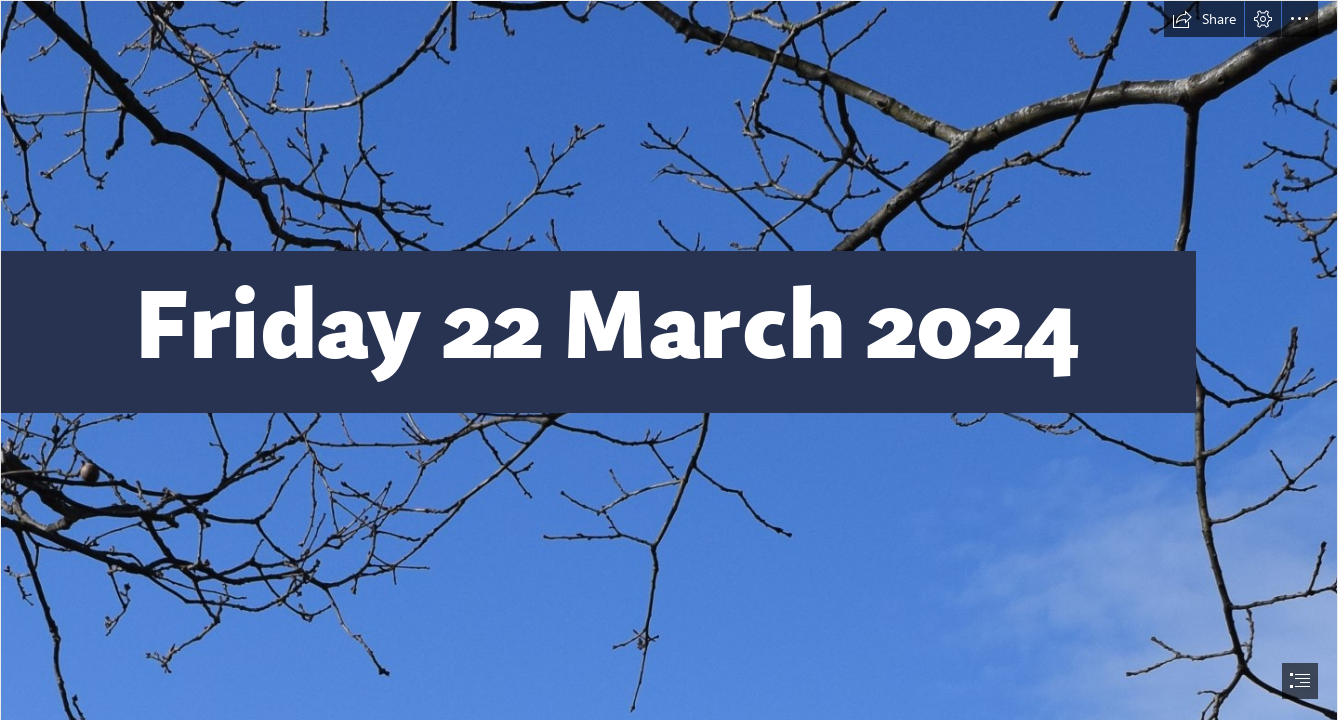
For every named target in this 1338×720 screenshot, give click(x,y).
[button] (1204, 19)
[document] (669, 360)
